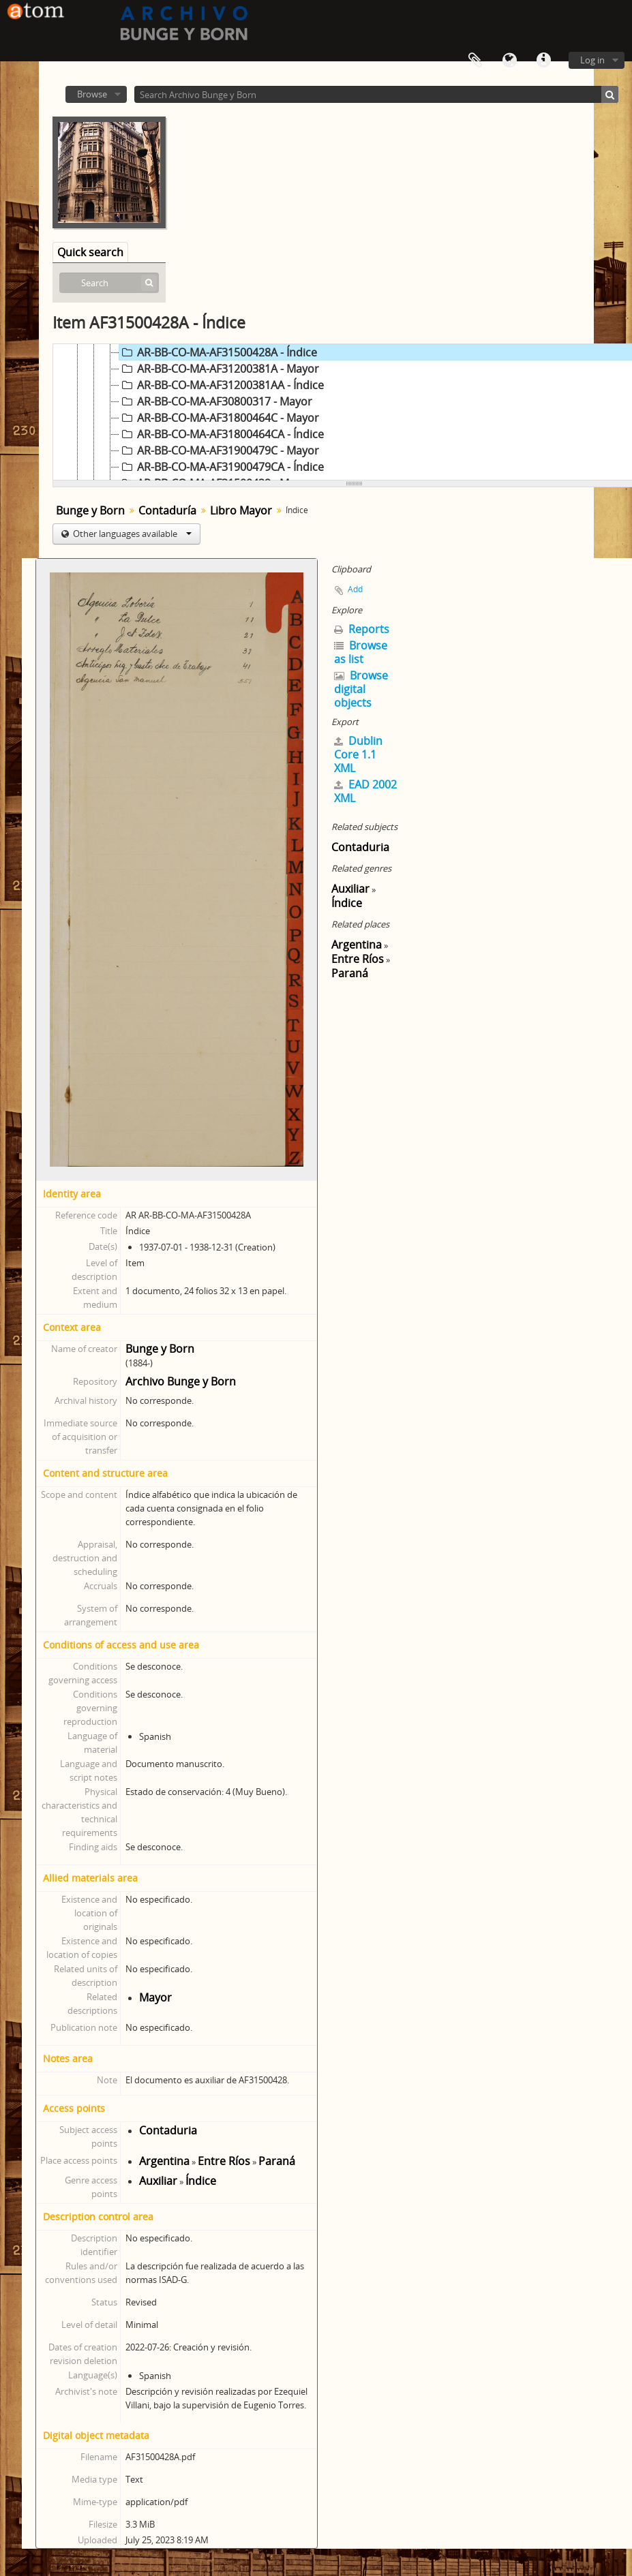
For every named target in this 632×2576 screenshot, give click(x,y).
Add (355, 589)
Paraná (276, 2160)
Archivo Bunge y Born (180, 1381)
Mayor (155, 1997)
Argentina (164, 2160)
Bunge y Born (90, 510)
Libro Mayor (241, 510)
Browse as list (360, 652)
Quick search (90, 252)
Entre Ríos (224, 2160)
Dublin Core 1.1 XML (358, 754)
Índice (200, 2180)
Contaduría (167, 510)
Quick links (543, 61)
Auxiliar (158, 2180)
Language (509, 61)
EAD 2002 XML (365, 791)
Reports (361, 629)
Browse (92, 94)
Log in (592, 60)
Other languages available (131, 533)
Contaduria (168, 2130)
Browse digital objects (361, 689)
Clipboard (475, 61)
